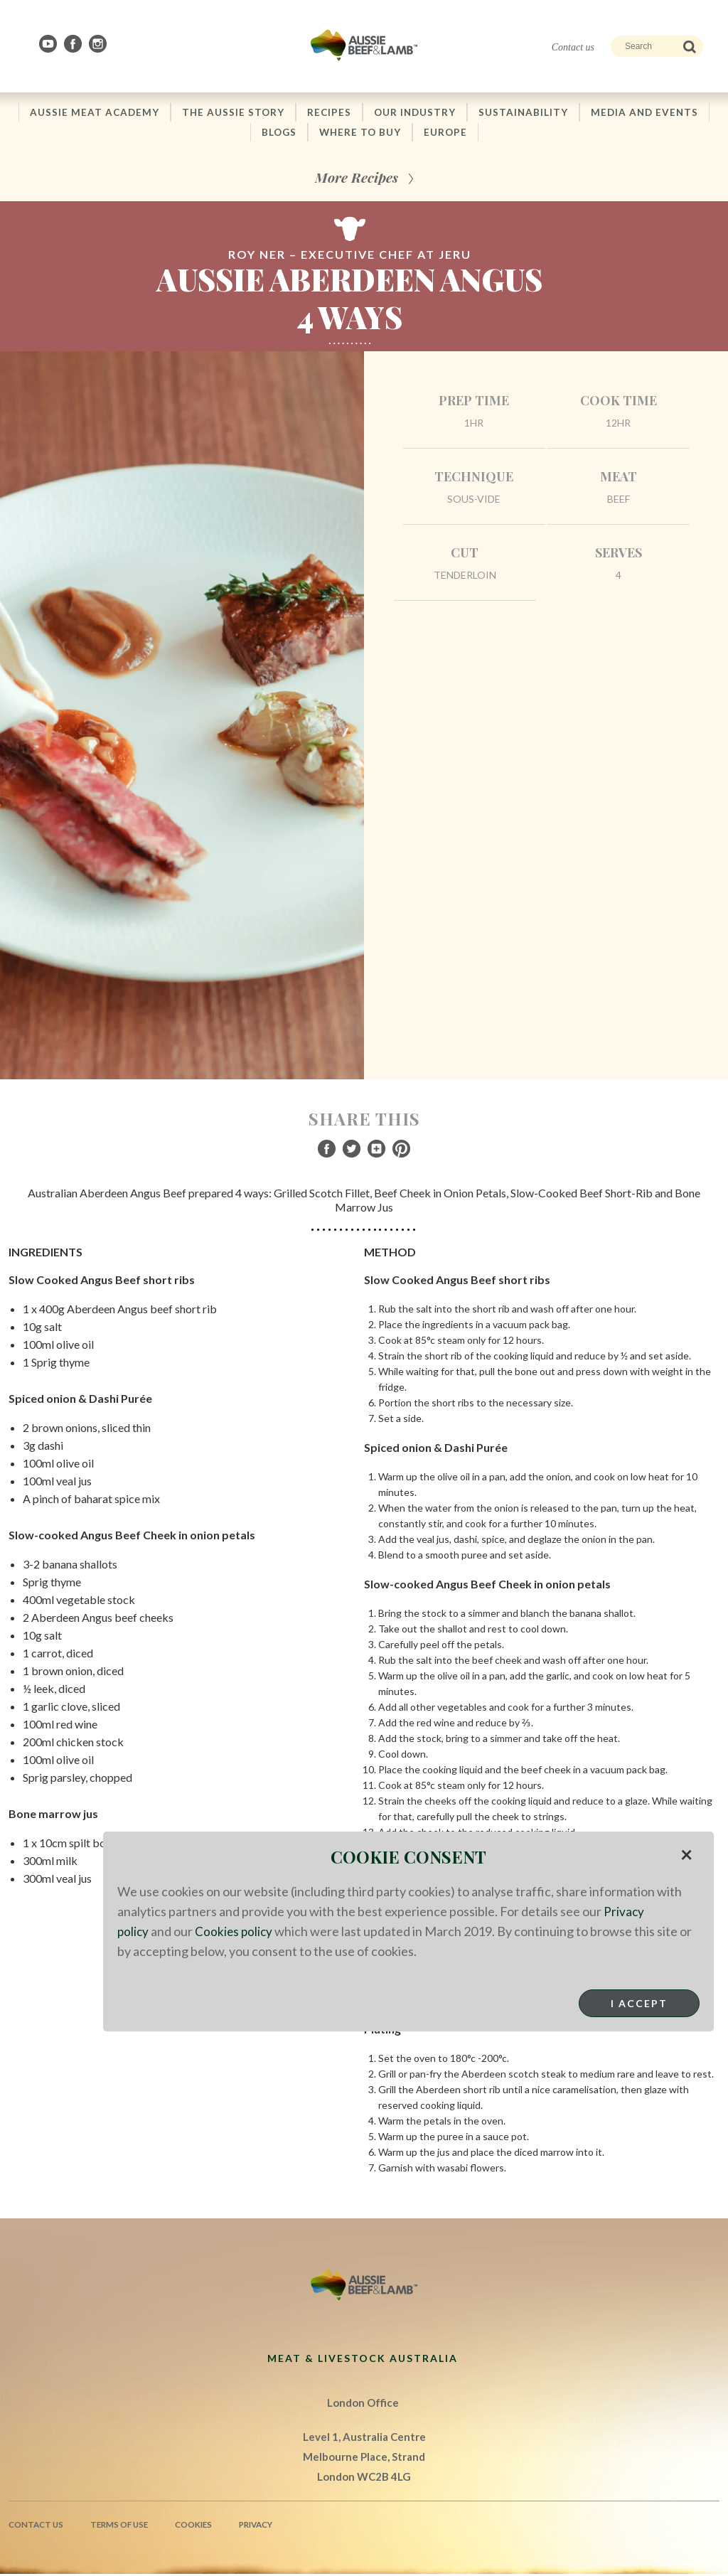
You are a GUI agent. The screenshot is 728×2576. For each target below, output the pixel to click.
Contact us (573, 47)
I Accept (639, 2003)
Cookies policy (236, 1931)
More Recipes (356, 178)
